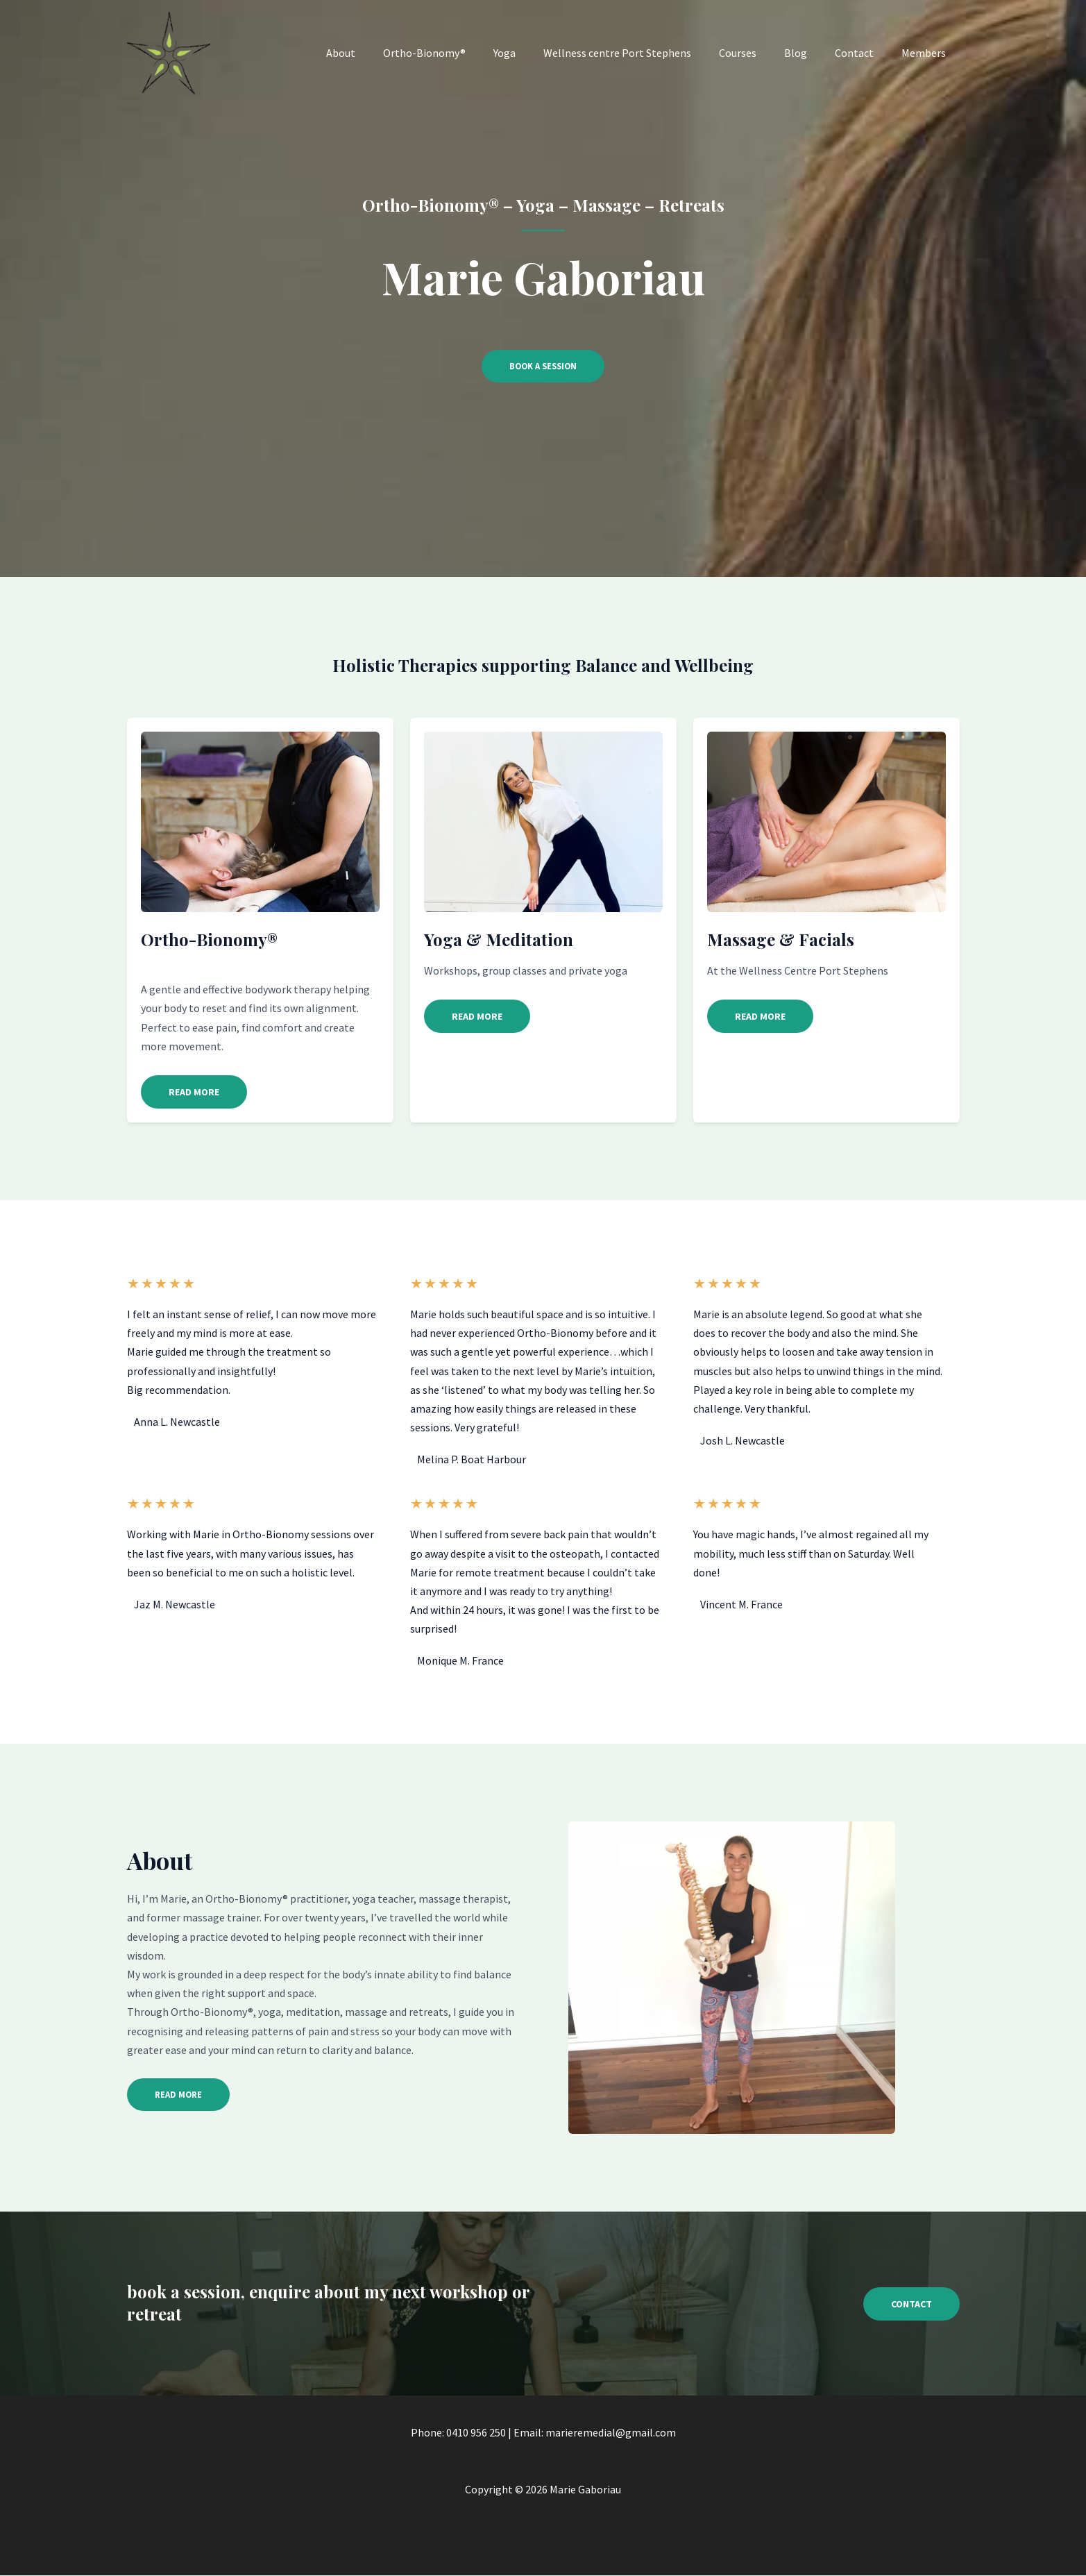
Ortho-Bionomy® (460, 53)
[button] (194, 1092)
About (382, 53)
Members (926, 53)
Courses (757, 53)
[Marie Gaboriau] (168, 51)
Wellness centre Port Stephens (642, 53)
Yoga (535, 53)
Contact (862, 53)
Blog (809, 53)
